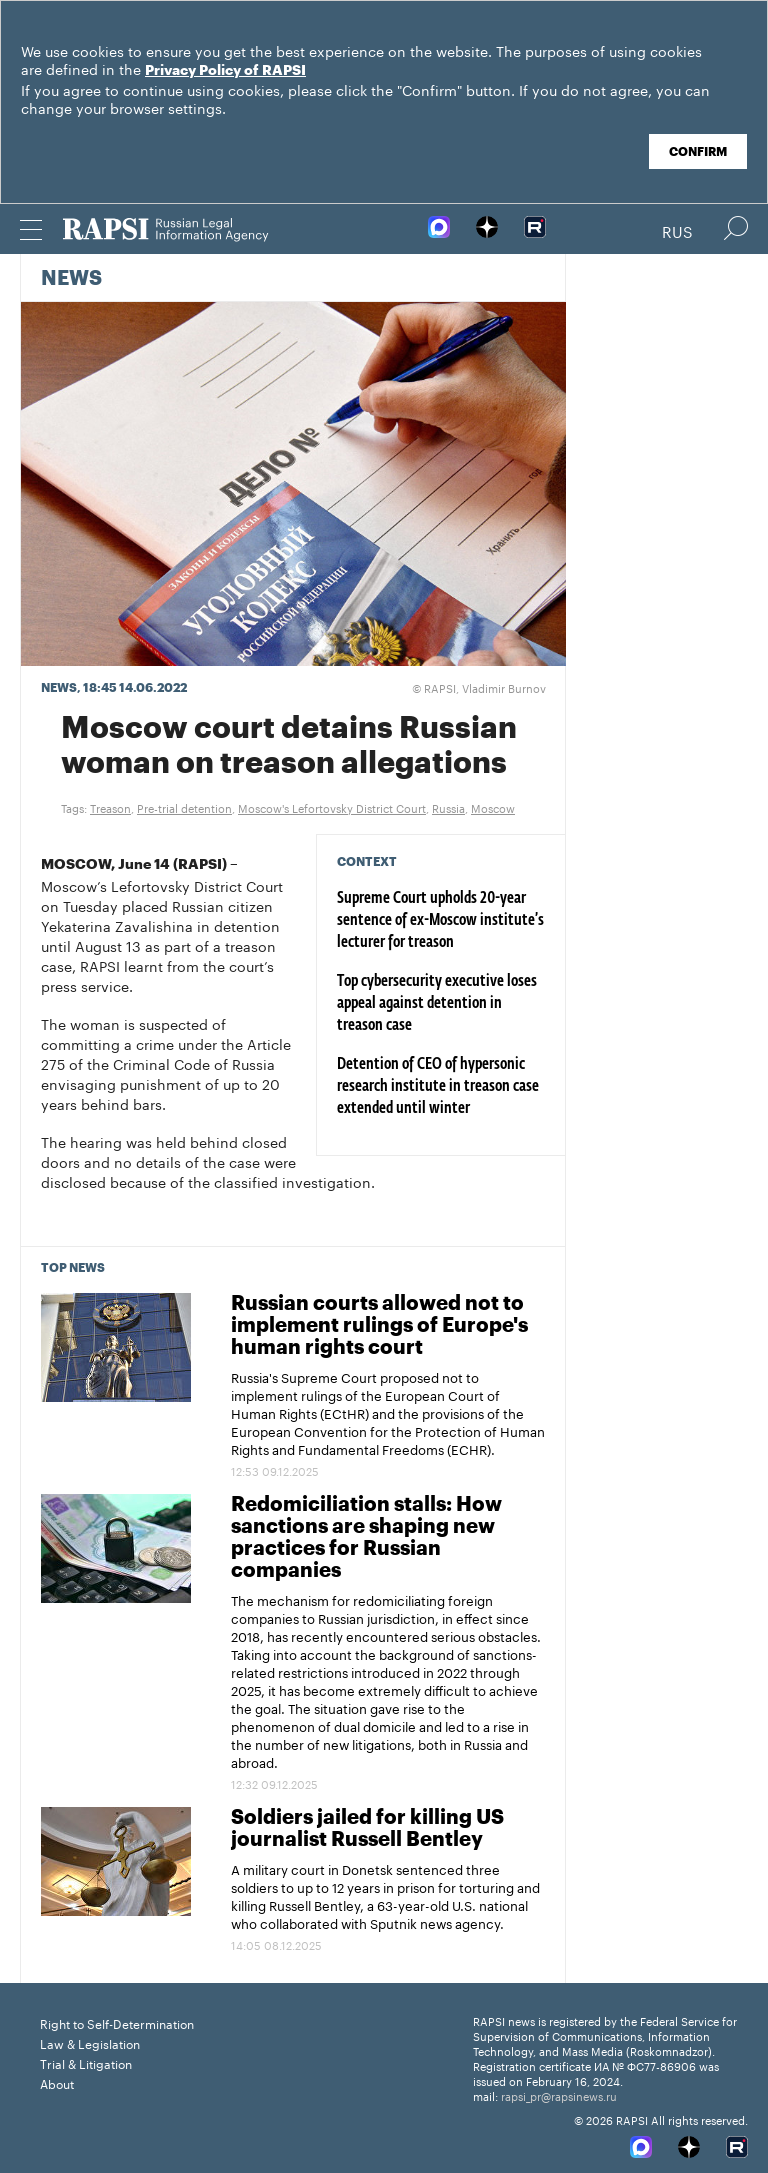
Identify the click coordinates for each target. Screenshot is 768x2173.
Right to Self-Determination (117, 2022)
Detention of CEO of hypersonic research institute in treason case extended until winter (438, 1087)
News (71, 279)
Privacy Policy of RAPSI (225, 71)
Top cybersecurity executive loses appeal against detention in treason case (437, 1004)
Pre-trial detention (184, 807)
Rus (677, 230)
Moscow (493, 807)
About (57, 2082)
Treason (110, 807)
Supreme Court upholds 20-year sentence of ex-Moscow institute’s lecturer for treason (440, 921)
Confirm (698, 152)
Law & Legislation (90, 2042)
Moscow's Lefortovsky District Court (332, 807)
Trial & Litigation (86, 2062)
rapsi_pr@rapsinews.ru (559, 2095)
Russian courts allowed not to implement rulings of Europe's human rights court (379, 1326)
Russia (448, 807)
